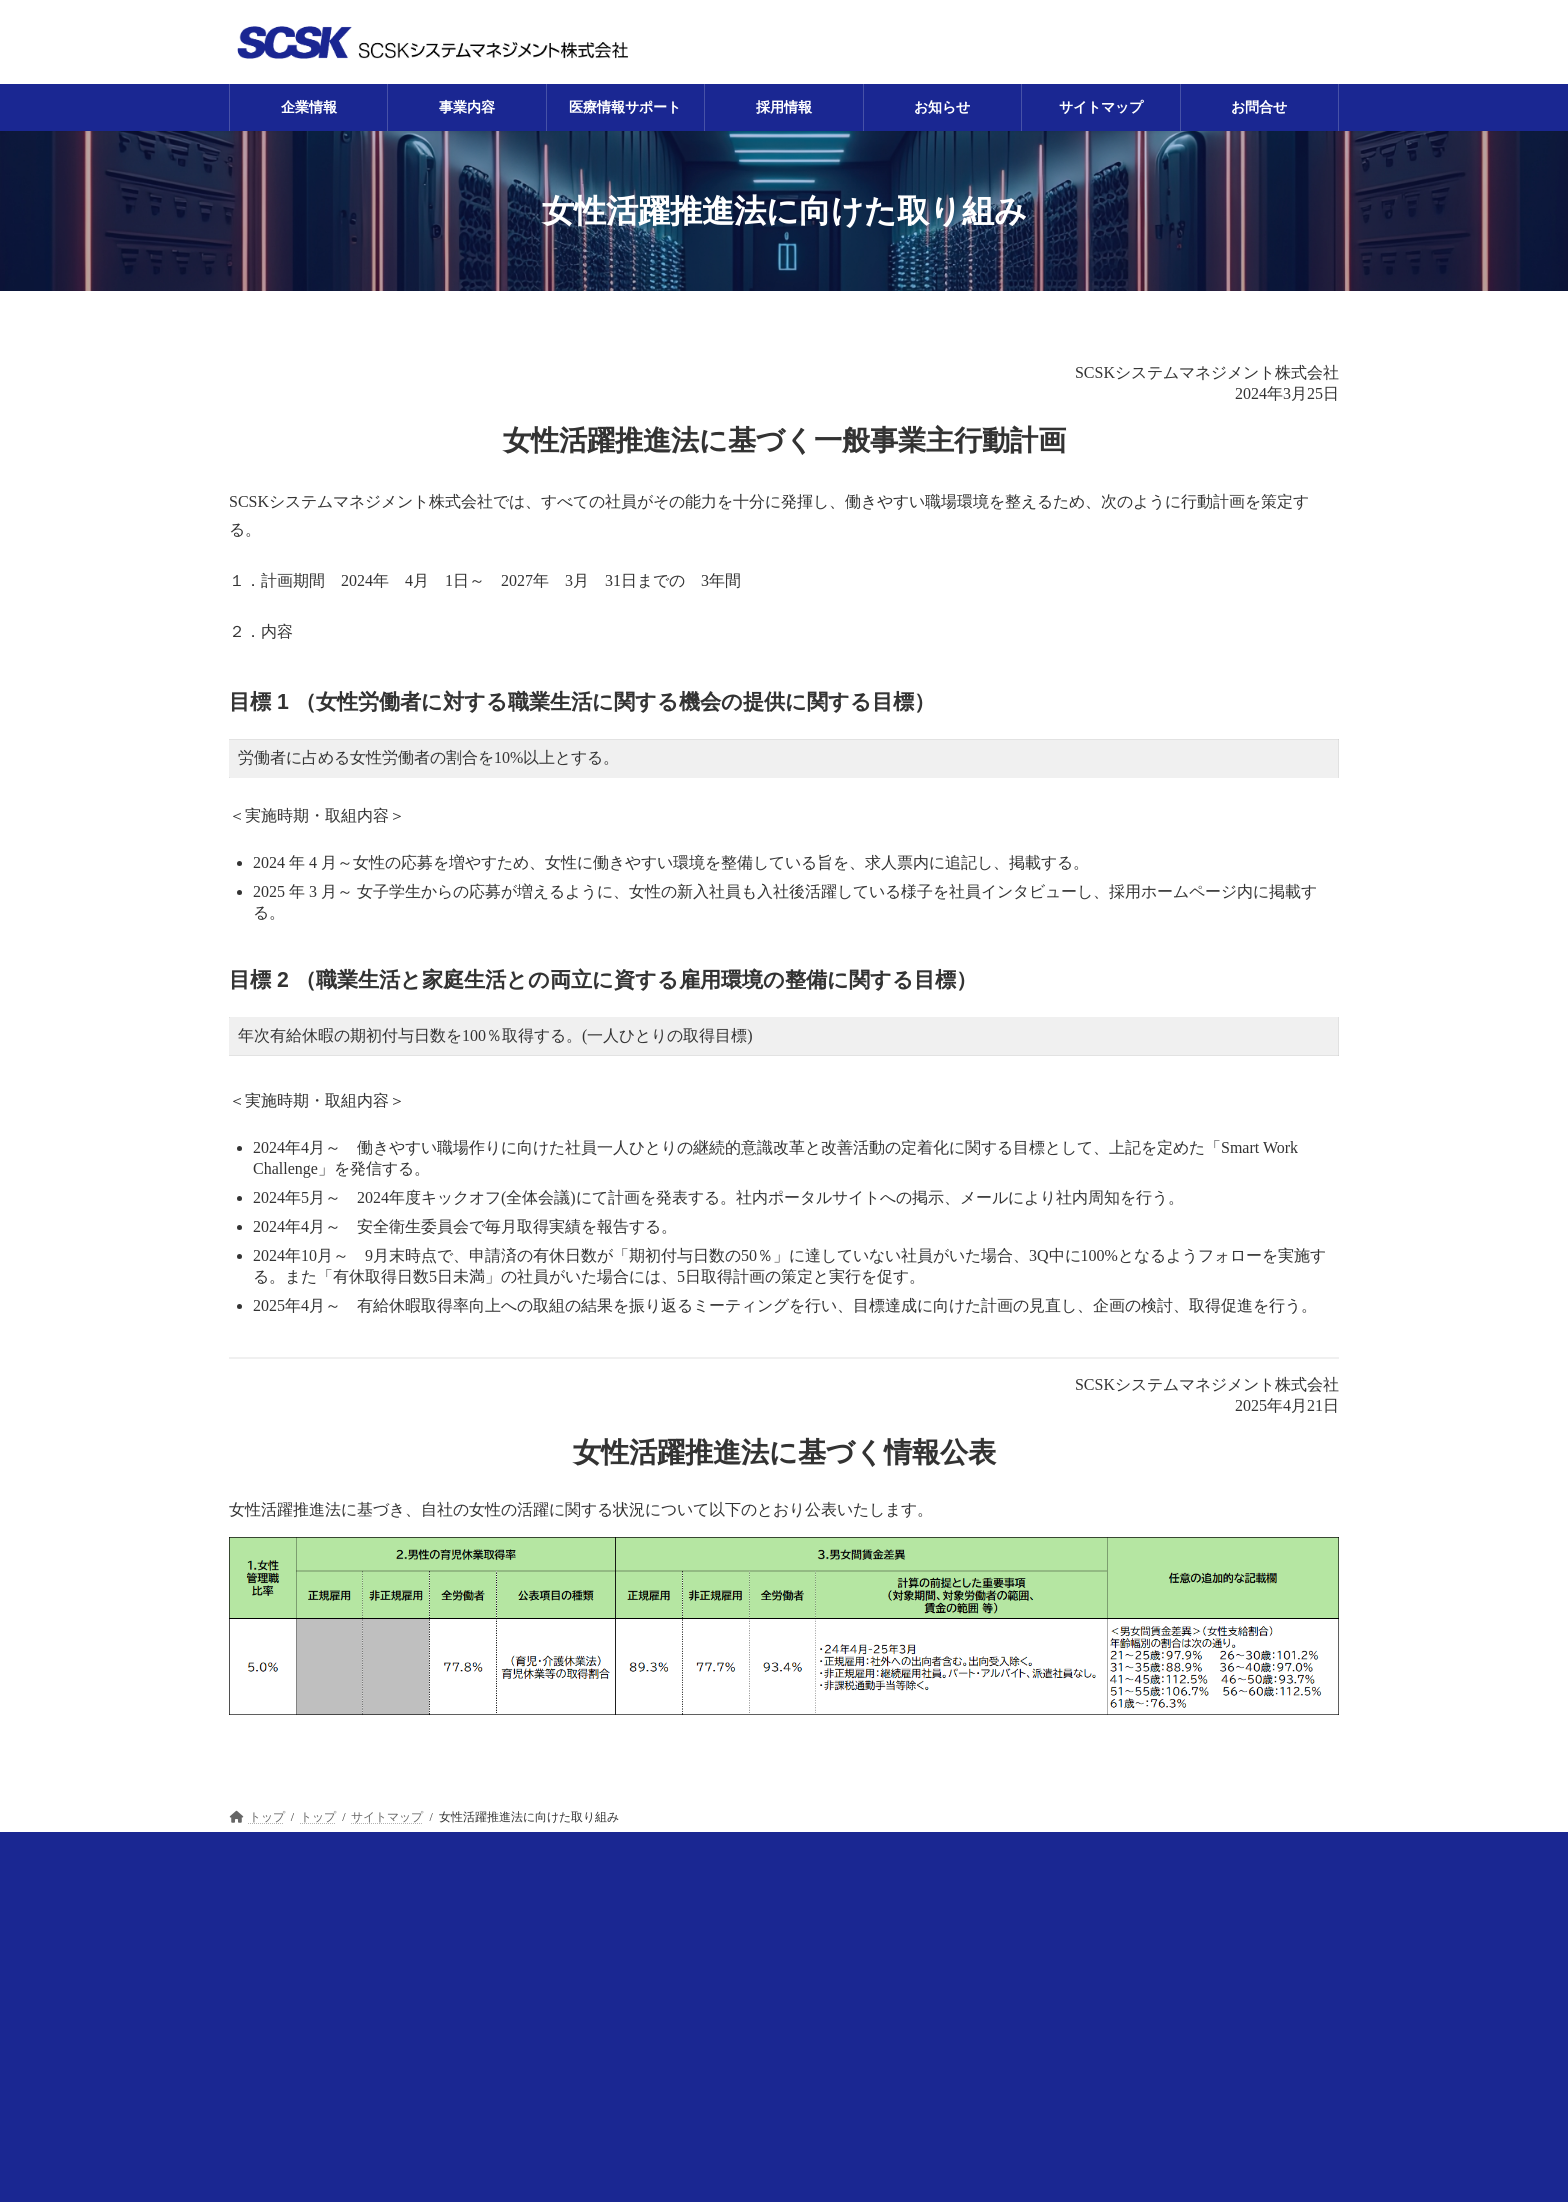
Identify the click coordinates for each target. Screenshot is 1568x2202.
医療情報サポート (572, 1854)
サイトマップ (926, 1854)
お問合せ (1231, 1854)
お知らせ (808, 1854)
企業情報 (337, 1854)
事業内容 (441, 1854)
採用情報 (704, 1854)
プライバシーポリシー (1085, 1854)
